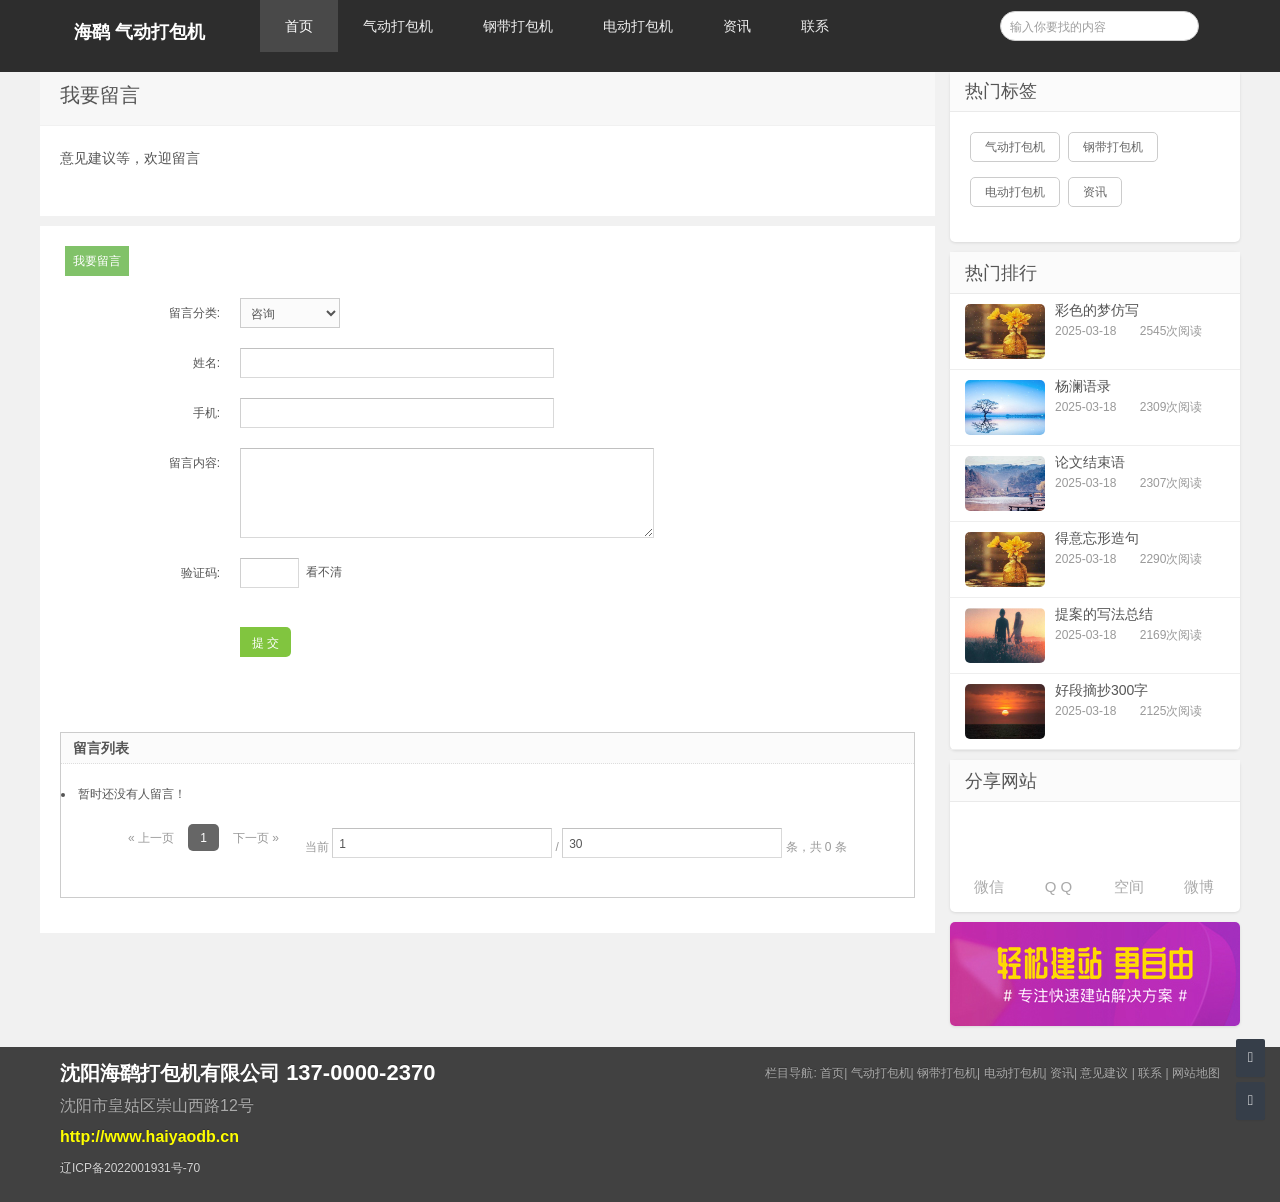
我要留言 (97, 261)
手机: (206, 413)
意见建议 (1104, 1073)
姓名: (206, 363)
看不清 (324, 572)
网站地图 (1196, 1073)
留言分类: (194, 313)
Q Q (1059, 886)
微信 (989, 886)
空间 (1129, 886)
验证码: (200, 573)
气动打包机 (398, 26)
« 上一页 (151, 838)
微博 (1199, 886)
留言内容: (194, 463)
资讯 (737, 26)
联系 (815, 26)
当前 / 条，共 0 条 (576, 843)
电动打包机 (638, 26)
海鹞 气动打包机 (139, 32)
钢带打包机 (518, 26)
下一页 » (256, 838)
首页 (299, 26)
